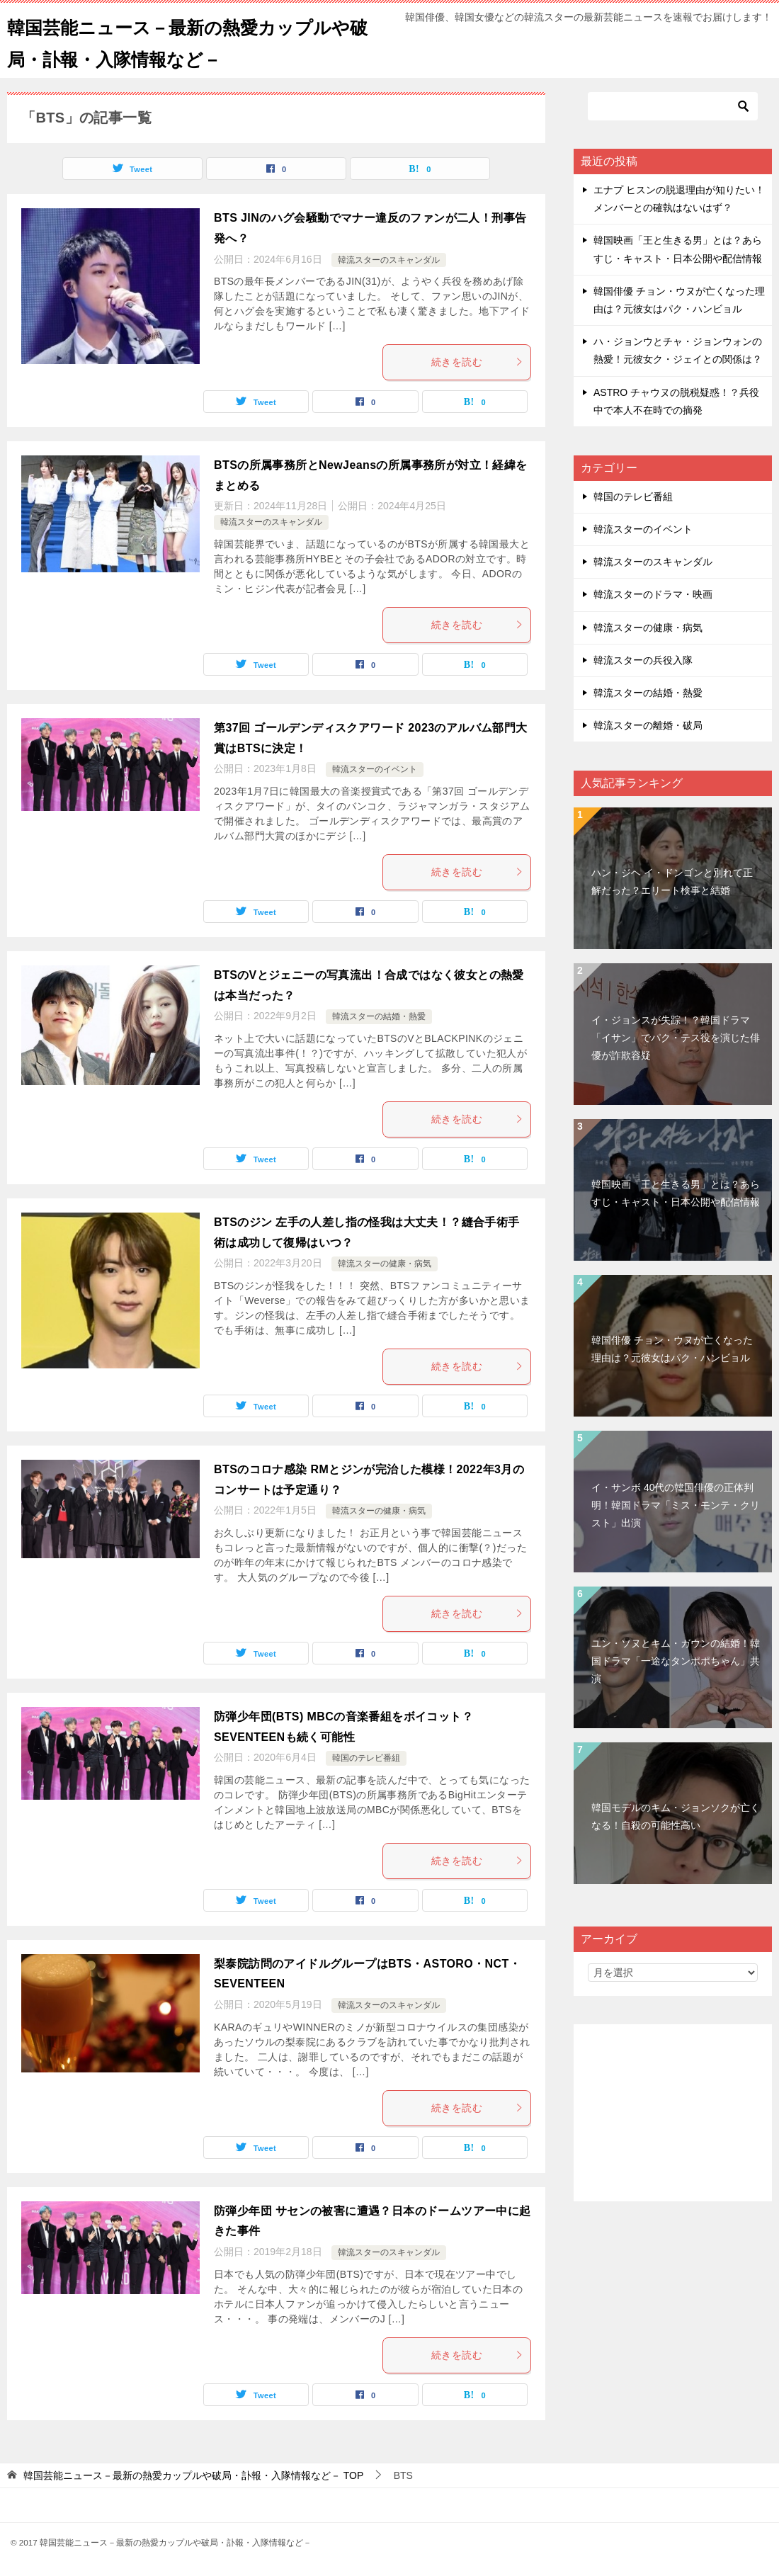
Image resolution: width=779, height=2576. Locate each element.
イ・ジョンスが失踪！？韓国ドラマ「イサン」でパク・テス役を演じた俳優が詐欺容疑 (675, 1037)
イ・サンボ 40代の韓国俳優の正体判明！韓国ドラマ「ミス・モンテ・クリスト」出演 (675, 1505)
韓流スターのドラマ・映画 (652, 594)
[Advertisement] (673, 2112)
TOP (193, 2475)
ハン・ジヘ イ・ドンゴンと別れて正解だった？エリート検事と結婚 (672, 881)
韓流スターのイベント (374, 769)
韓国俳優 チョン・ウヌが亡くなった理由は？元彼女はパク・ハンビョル (672, 1348)
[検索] (673, 106)
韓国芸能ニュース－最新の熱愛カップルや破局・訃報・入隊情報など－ (190, 40)
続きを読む (477, 362)
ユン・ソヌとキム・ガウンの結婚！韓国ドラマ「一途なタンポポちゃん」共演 (675, 1661)
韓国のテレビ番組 (366, 1758)
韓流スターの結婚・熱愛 (379, 1016)
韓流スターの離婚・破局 (648, 725)
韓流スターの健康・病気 (384, 1264)
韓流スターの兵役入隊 (643, 660)
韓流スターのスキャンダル (389, 260)
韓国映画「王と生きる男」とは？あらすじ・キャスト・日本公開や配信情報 (675, 1193)
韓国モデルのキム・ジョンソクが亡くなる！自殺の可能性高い (675, 1816)
